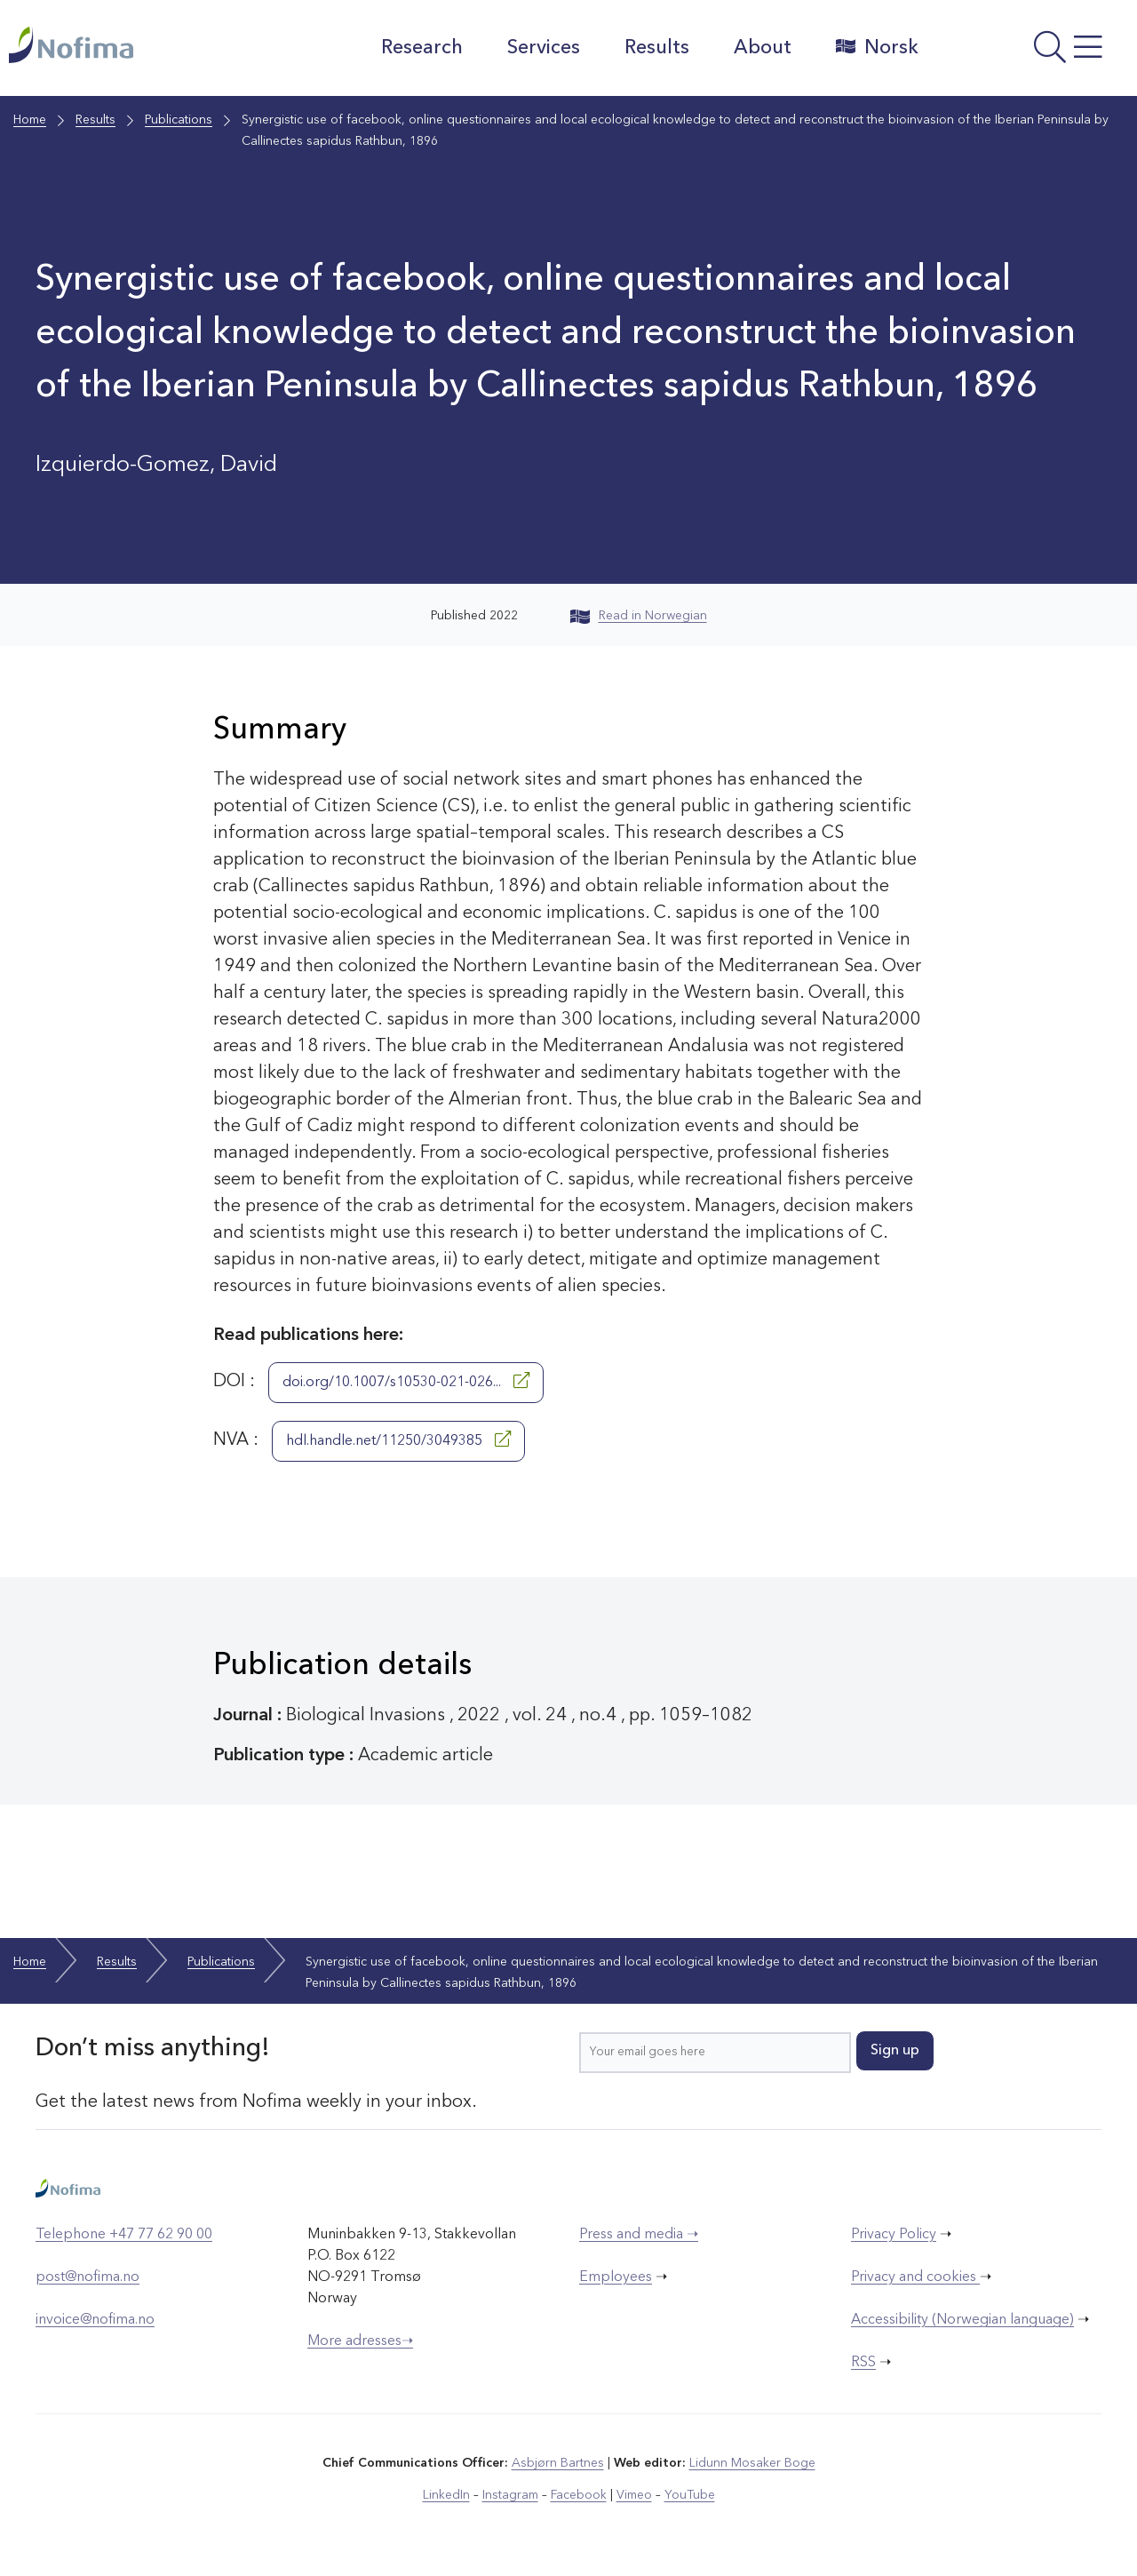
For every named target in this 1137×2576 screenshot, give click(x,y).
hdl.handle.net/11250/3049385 (398, 1439)
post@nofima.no (87, 2277)
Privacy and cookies (915, 2277)
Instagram (510, 2495)
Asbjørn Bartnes (558, 2463)
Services (543, 48)
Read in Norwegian (638, 616)
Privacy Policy (893, 2235)
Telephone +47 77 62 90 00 (124, 2235)
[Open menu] (1032, 52)
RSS (863, 2363)
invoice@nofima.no (95, 2320)
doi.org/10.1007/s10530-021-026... (405, 1381)
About (762, 48)
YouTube (689, 2495)
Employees (615, 2277)
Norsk (877, 47)
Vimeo (634, 2495)
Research (422, 48)
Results (656, 48)
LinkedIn (446, 2495)
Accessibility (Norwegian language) (962, 2320)
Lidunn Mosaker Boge (752, 2463)
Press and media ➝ (638, 2235)
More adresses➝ (360, 2341)
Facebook (579, 2495)
